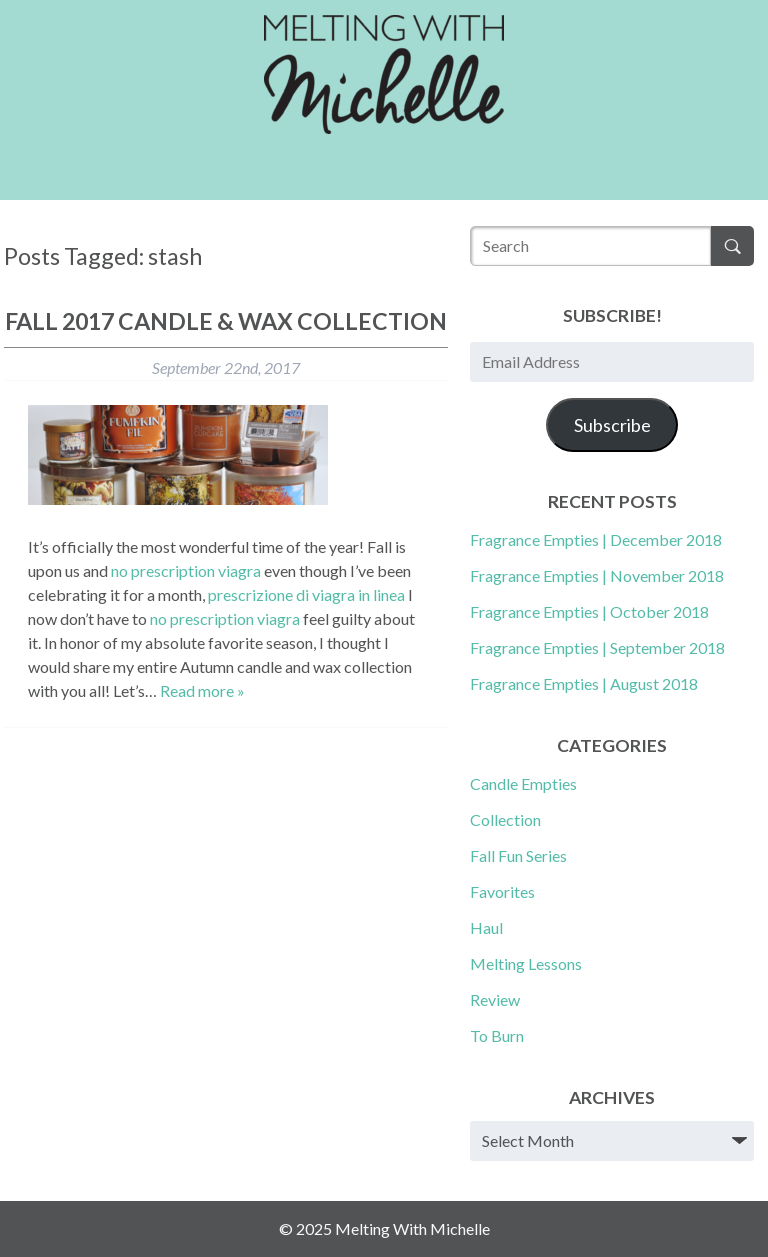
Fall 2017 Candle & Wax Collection (226, 321)
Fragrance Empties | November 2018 (597, 575)
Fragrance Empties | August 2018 (584, 683)
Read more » (202, 690)
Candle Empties (523, 783)
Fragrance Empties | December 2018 (596, 539)
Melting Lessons (526, 963)
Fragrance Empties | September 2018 (597, 647)
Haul (486, 927)
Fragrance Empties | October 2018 (589, 611)
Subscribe (612, 425)
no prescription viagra (186, 570)
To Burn (497, 1035)
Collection (505, 819)
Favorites (502, 891)
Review (495, 999)
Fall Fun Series (518, 855)
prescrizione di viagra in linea (306, 594)
